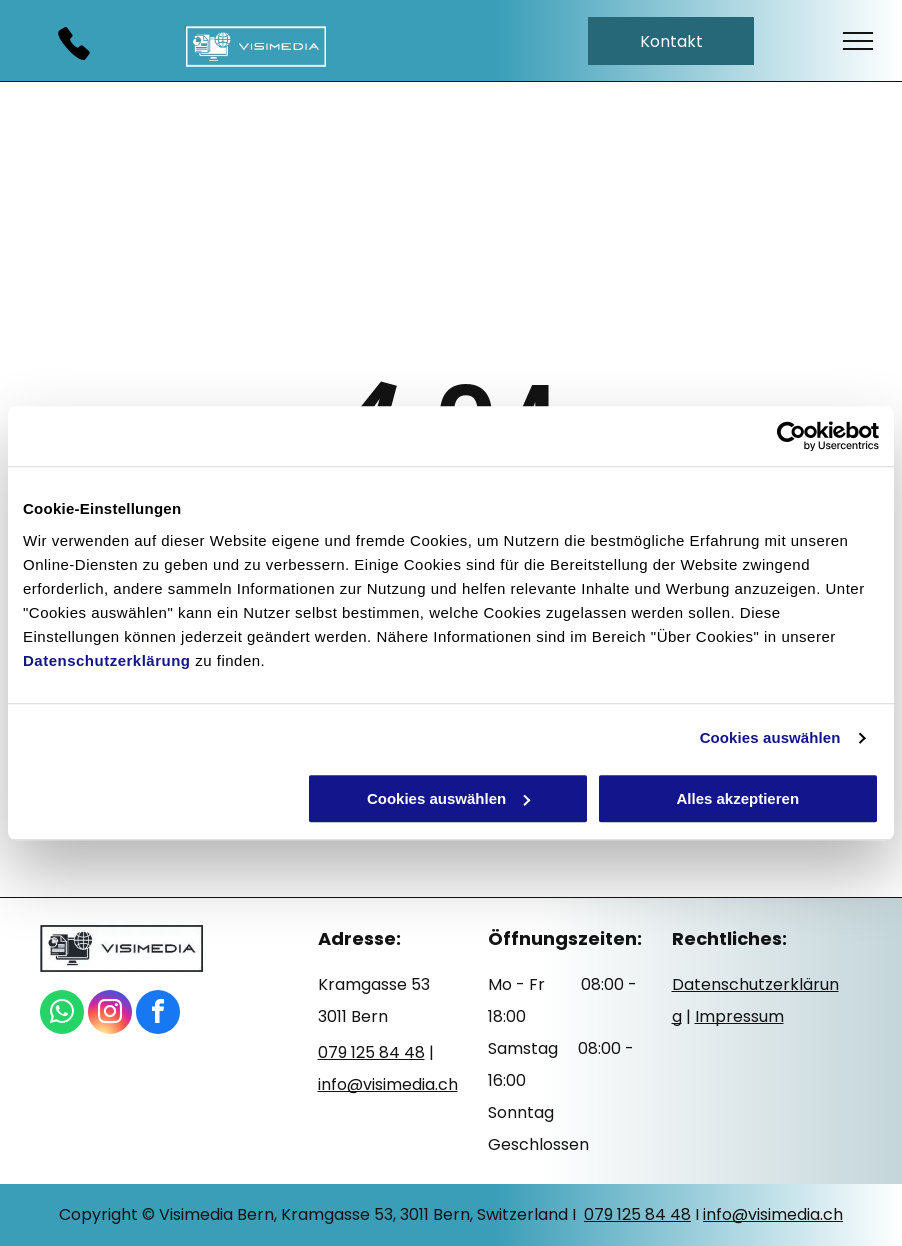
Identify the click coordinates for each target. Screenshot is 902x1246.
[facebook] (158, 1014)
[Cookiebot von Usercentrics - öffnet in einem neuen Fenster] (791, 436)
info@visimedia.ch (773, 1214)
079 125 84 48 (637, 1214)
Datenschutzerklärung (107, 660)
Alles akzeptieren (737, 798)
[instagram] (110, 1014)
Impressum (739, 1016)
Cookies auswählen (770, 737)
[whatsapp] (62, 1014)
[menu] (858, 41)
